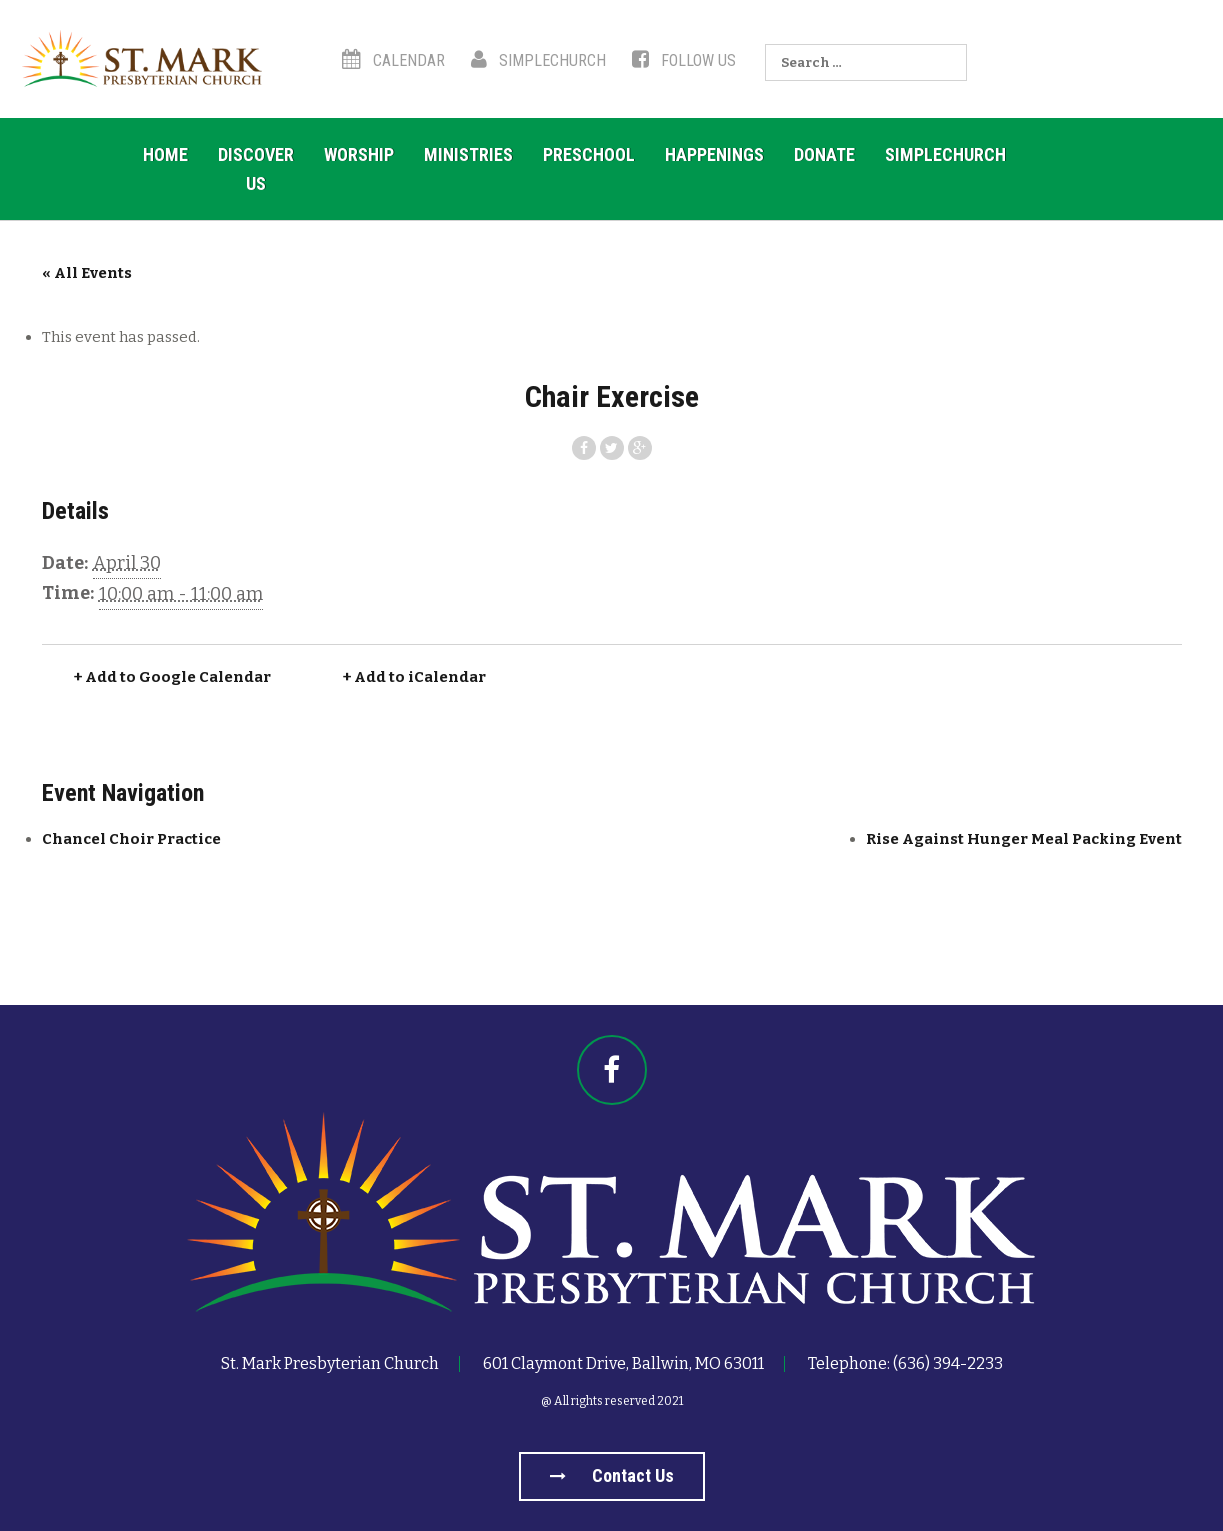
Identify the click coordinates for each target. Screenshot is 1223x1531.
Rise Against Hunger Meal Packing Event (1024, 839)
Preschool (589, 154)
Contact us (612, 1475)
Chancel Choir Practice (131, 839)
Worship (359, 154)
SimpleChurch (538, 60)
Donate (824, 154)
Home (165, 154)
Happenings (714, 154)
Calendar (393, 60)
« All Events (87, 273)
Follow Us (684, 60)
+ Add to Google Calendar (172, 677)
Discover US (256, 169)
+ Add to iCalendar (414, 677)
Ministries (468, 154)
